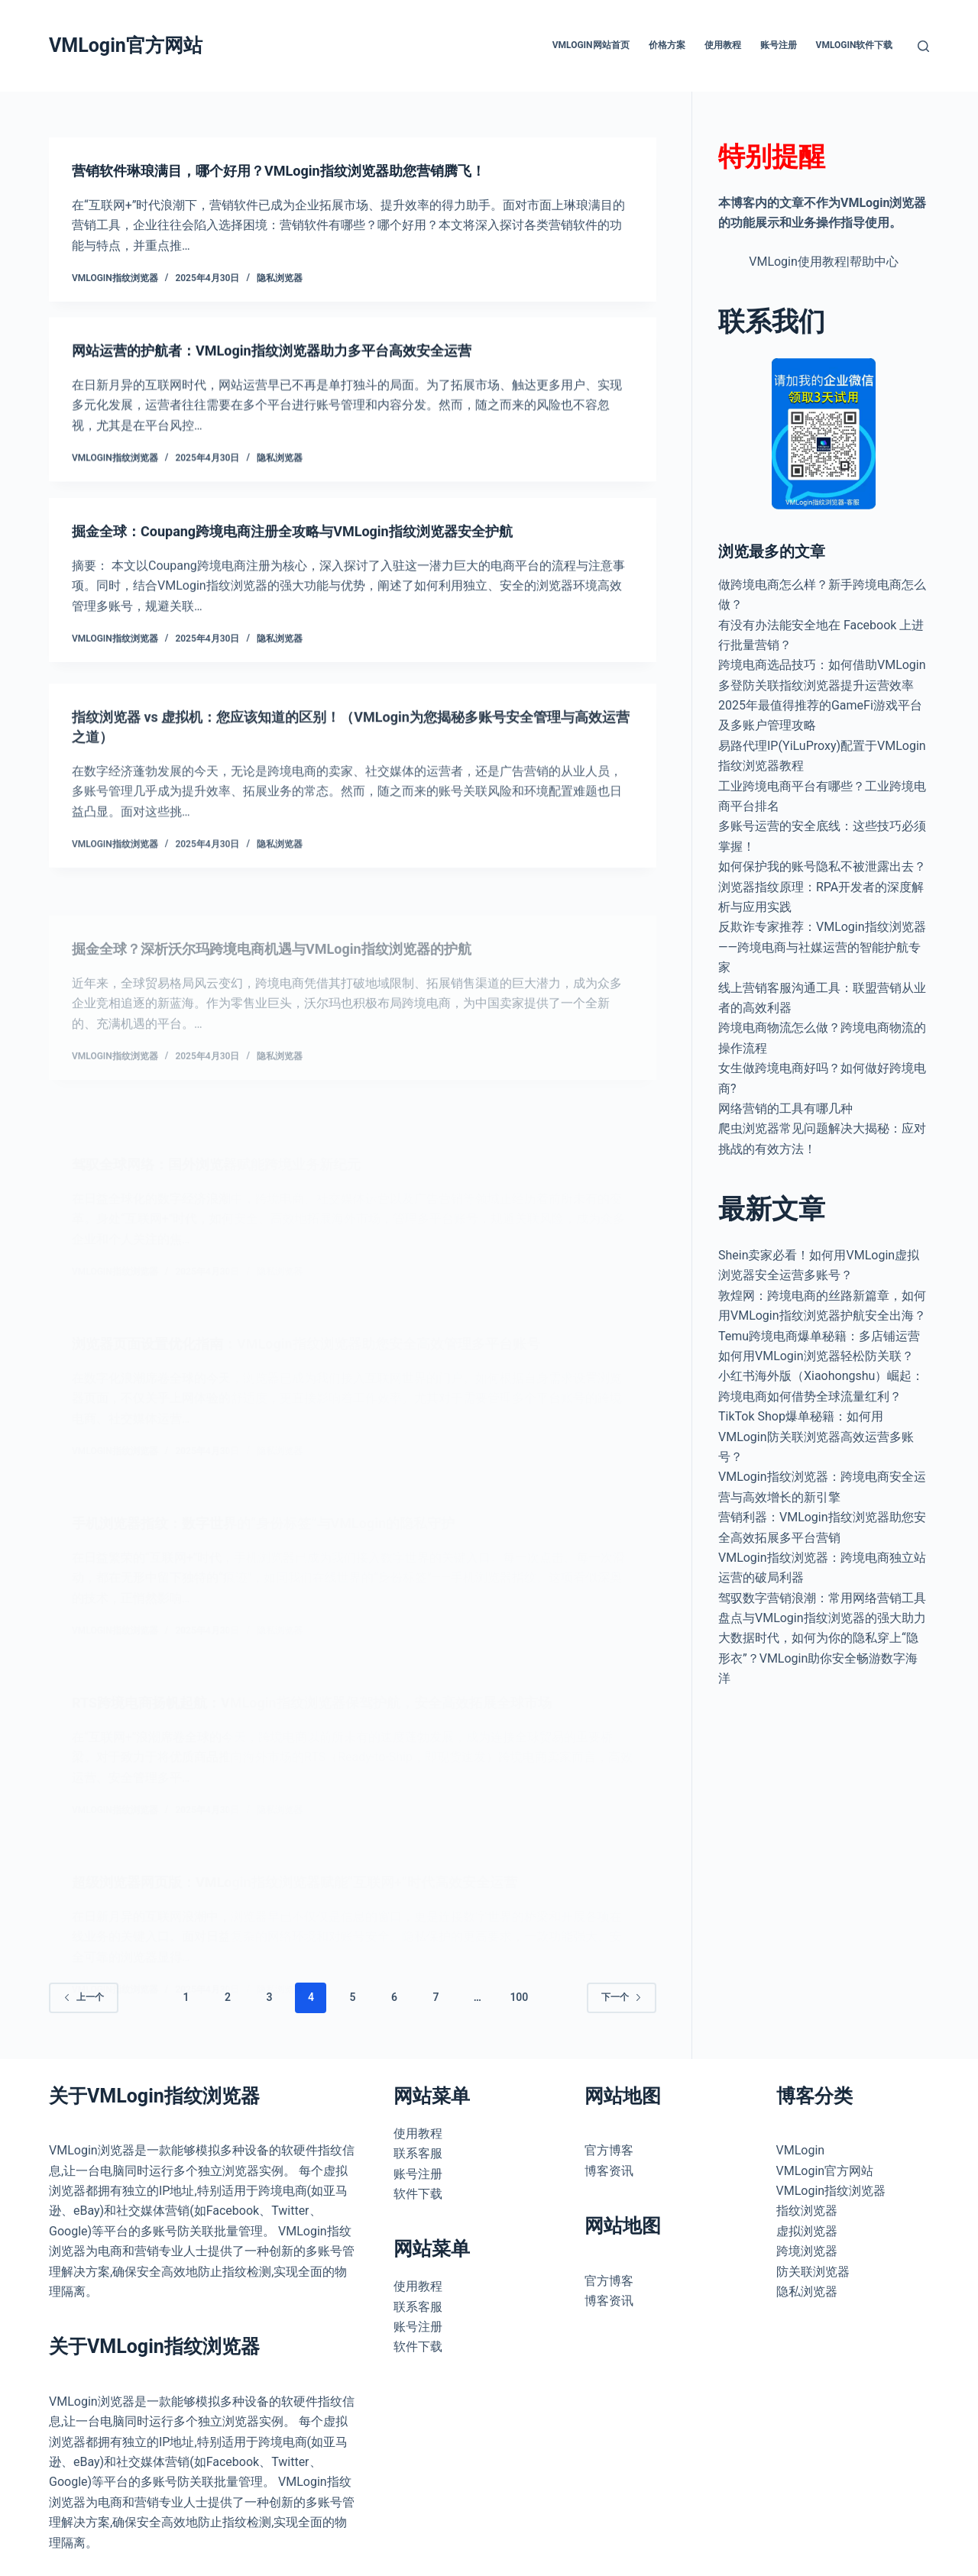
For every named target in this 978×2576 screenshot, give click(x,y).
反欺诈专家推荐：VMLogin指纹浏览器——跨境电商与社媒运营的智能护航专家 (822, 947)
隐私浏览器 (280, 279)
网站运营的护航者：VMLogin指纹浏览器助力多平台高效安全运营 (294, 357)
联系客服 (417, 2153)
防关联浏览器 (813, 2271)
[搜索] (923, 46)
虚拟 (335, 2171)
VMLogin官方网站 (125, 45)
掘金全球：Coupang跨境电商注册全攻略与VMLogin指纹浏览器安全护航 (317, 557)
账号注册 (778, 45)
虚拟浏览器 (806, 2231)
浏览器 (67, 2190)
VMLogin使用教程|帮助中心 (824, 261)
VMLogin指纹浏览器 (831, 2190)
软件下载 (417, 2194)
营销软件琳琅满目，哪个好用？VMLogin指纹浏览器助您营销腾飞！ (301, 172)
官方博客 (609, 2150)
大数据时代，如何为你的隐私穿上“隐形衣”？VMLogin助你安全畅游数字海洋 (818, 1658)
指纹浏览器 (806, 2210)
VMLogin (73, 2150)
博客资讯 (609, 2171)
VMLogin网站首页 (591, 45)
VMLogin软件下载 (854, 45)
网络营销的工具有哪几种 (785, 1108)
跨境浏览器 (806, 2251)
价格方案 (667, 45)
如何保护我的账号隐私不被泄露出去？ (822, 866)
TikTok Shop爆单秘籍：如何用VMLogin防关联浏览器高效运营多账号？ (816, 1436)
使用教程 (722, 45)
